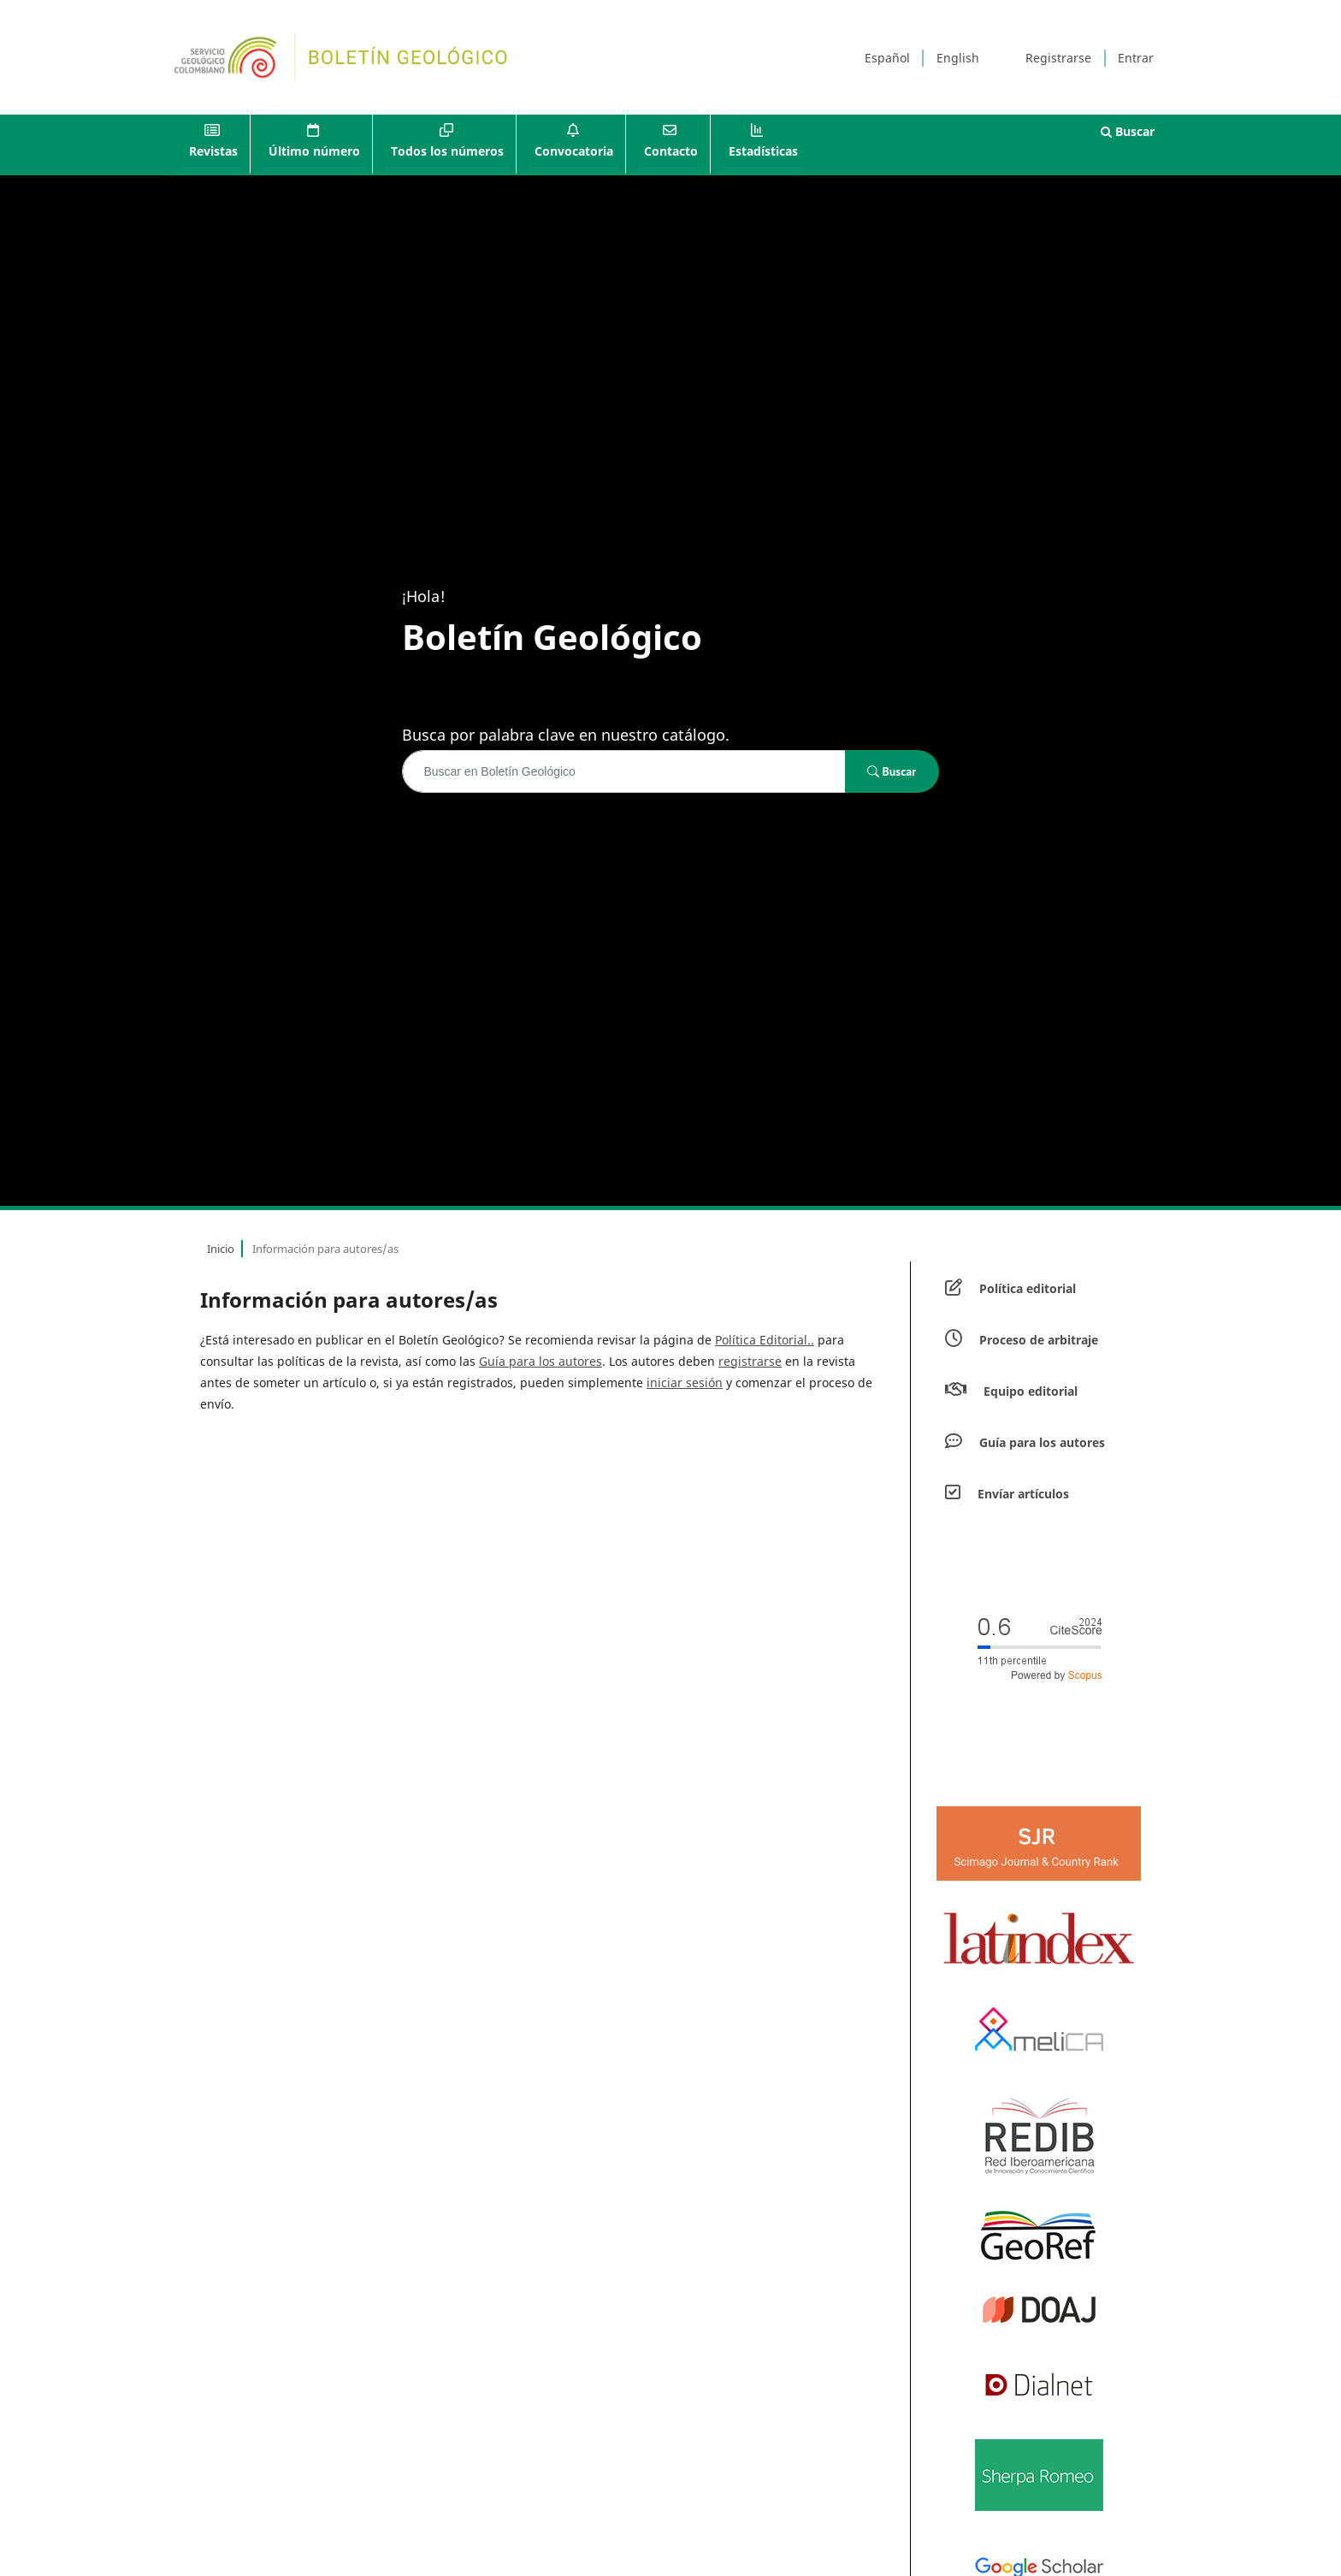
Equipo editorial (1031, 1391)
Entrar (1136, 58)
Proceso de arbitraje (1038, 1340)
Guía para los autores (540, 1361)
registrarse (750, 1361)
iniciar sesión (685, 1382)
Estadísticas (763, 151)
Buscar (1128, 131)
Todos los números (447, 151)
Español (887, 58)
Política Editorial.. (764, 1340)
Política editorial (1027, 1288)
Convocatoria (574, 151)
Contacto (671, 151)
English (957, 58)
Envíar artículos (1023, 1494)
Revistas (213, 151)
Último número (314, 151)
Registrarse (1058, 58)
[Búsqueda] (623, 771)
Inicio (220, 1248)
